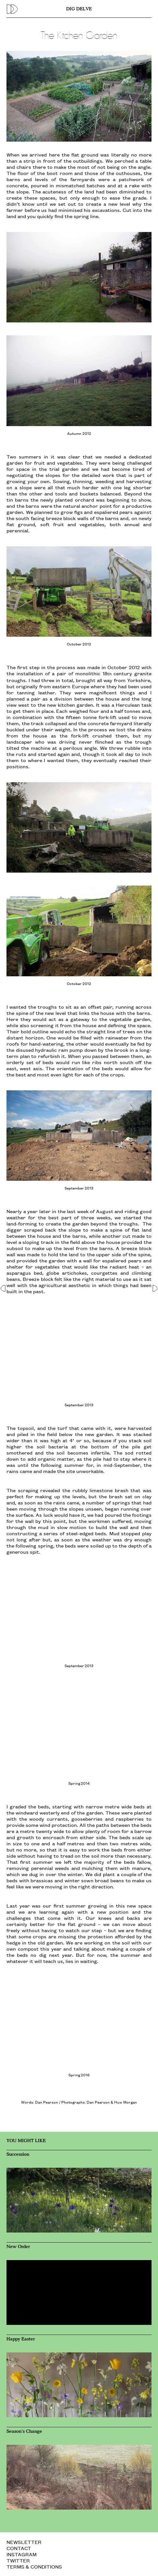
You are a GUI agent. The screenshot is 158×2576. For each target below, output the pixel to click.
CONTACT (18, 2548)
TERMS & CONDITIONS (34, 2566)
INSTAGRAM (21, 2554)
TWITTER (18, 2560)
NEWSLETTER (24, 2541)
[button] (4, 1288)
